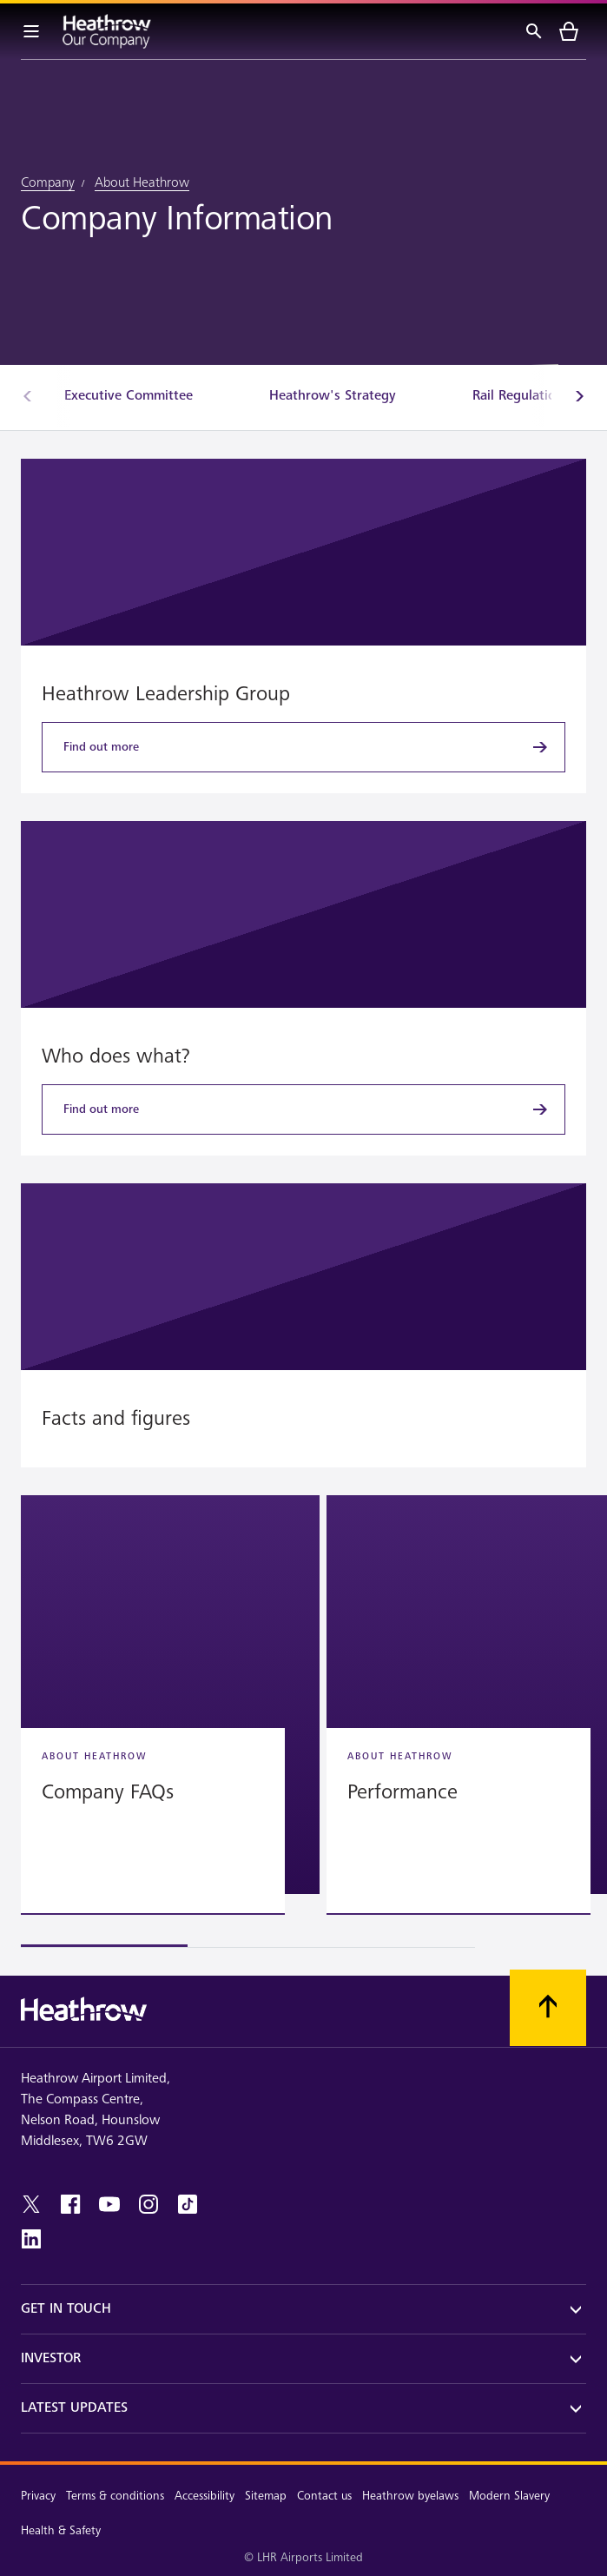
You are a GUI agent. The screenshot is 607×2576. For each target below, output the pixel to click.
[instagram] (148, 2204)
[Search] (534, 31)
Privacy (38, 2495)
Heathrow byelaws (410, 2495)
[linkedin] (31, 2238)
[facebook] (70, 2204)
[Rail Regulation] (518, 396)
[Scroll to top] (548, 2008)
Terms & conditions (115, 2495)
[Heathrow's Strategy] (332, 396)
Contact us (324, 2495)
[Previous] (28, 396)
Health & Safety (61, 2530)
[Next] (579, 396)
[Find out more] (303, 747)
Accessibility (204, 2495)
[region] (303, 1721)
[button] (170, 1694)
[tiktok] (187, 2204)
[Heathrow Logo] (107, 31)
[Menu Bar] (31, 31)
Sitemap (266, 2495)
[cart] (568, 31)
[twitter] (31, 2204)
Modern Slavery (509, 2495)
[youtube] (109, 2204)
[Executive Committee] (128, 396)
